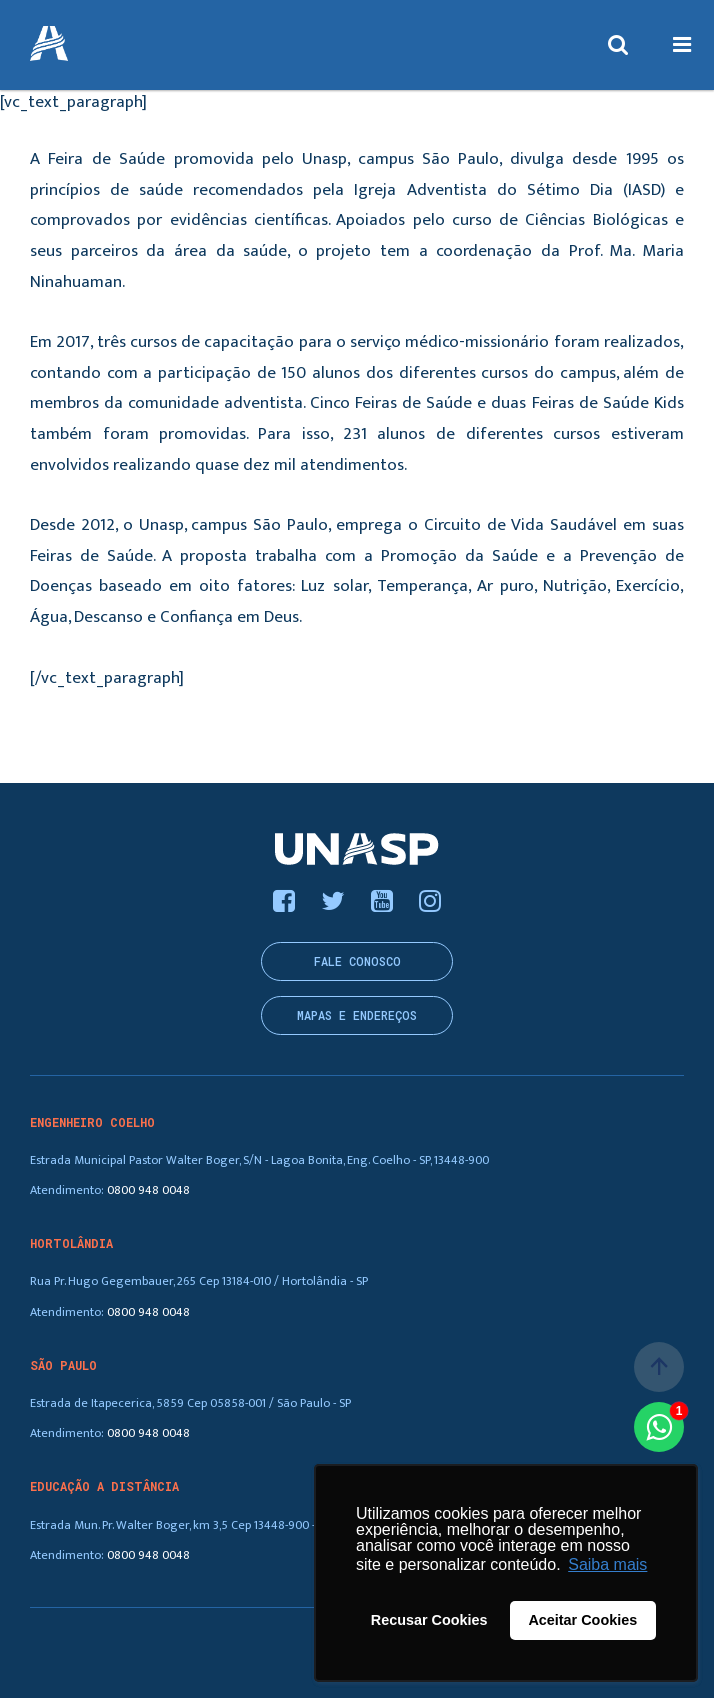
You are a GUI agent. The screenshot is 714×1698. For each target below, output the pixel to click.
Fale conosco (357, 961)
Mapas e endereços (357, 1015)
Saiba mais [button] (607, 1564)
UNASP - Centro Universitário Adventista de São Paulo (49, 45)
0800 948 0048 (148, 1190)
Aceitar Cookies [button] (582, 1620)
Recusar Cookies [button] (429, 1620)
